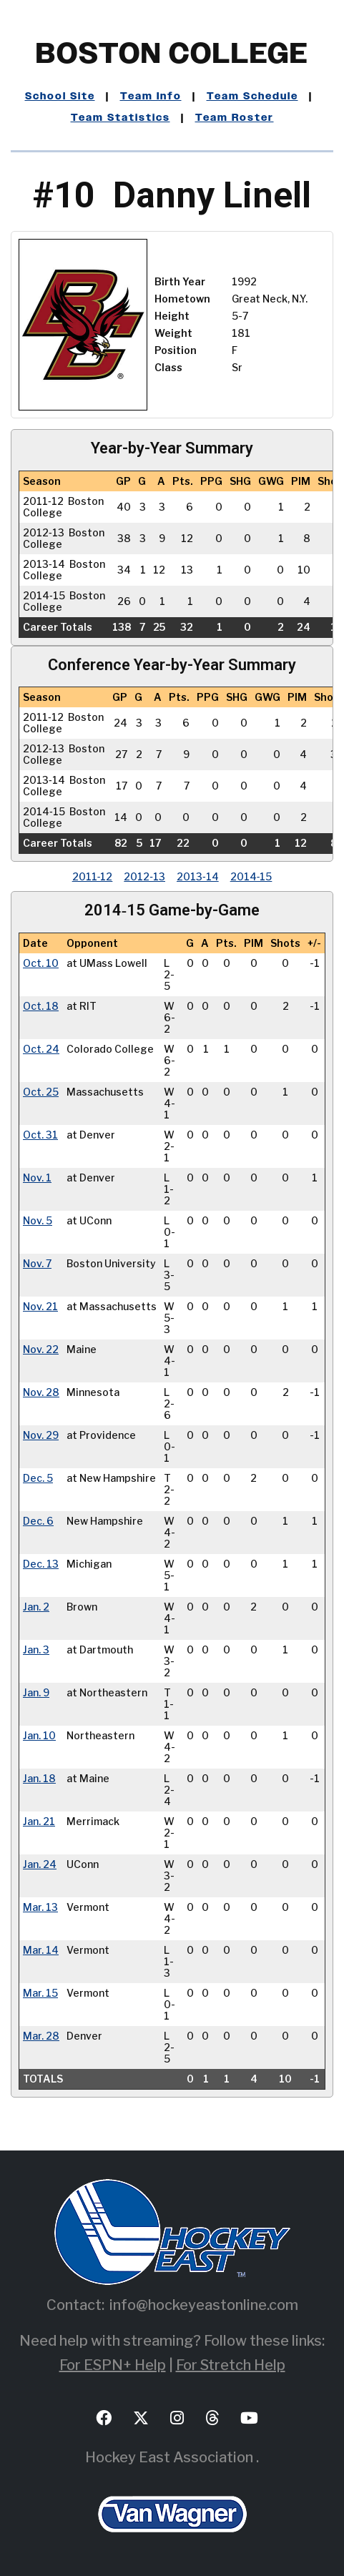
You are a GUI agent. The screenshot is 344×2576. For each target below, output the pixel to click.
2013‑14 (198, 876)
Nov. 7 (37, 1263)
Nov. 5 (37, 1220)
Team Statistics (120, 118)
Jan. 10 (39, 1735)
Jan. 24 (39, 1864)
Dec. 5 (38, 1478)
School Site (60, 96)
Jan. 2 (36, 1607)
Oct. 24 (41, 1049)
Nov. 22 (41, 1349)
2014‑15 (251, 876)
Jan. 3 (36, 1650)
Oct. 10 (41, 963)
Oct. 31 (40, 1135)
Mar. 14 (41, 1950)
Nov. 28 (41, 1392)
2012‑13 (144, 876)
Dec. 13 (41, 1564)
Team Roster (234, 118)
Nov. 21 (40, 1306)
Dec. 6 (38, 1521)
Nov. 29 (41, 1435)
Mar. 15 (40, 1993)
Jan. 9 (36, 1693)
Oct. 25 (41, 1092)
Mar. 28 (41, 2036)
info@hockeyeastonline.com (203, 2305)
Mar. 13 (40, 1907)
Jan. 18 (39, 1778)
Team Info (151, 96)
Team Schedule (252, 96)
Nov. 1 (37, 1178)
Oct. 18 (41, 1006)
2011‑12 (92, 876)
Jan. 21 (39, 1821)
